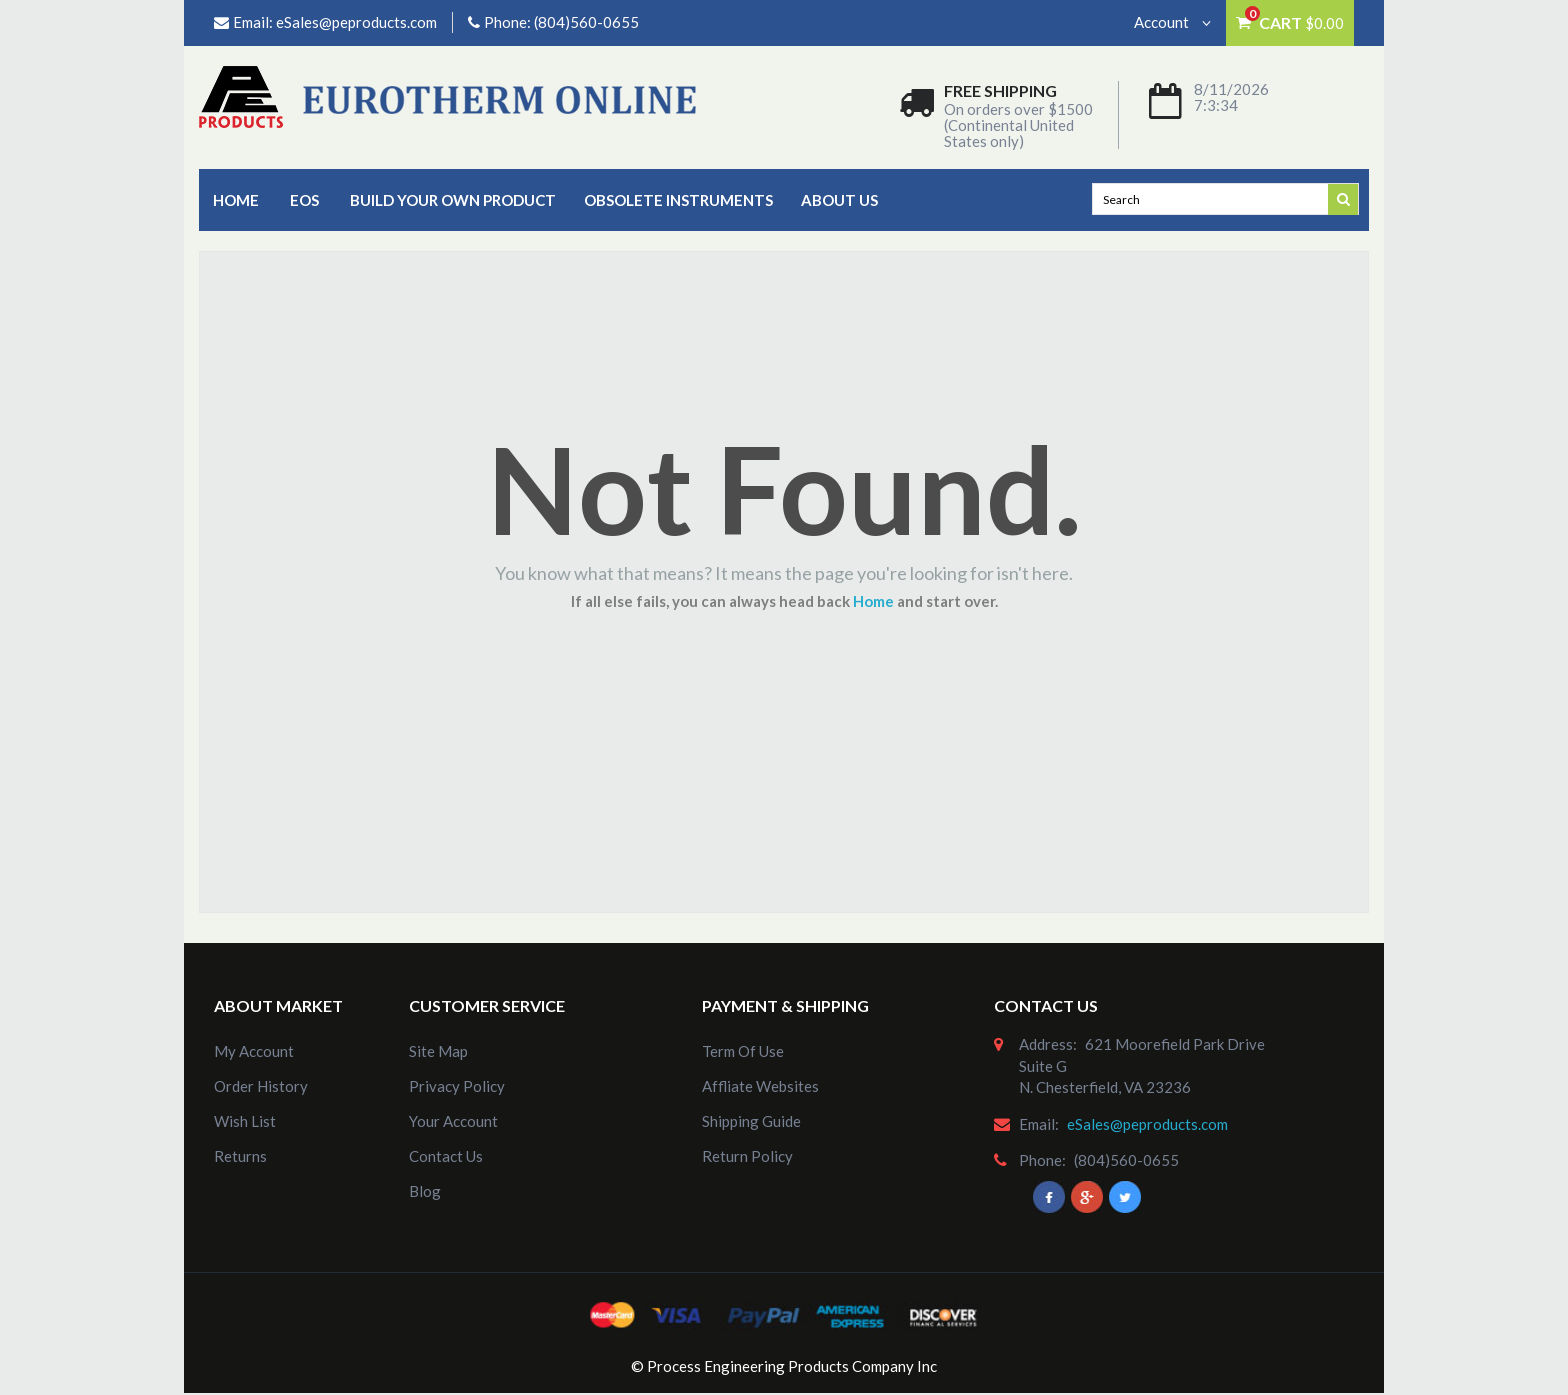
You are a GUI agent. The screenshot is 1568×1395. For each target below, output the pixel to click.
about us (839, 200)
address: (1048, 1044)
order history (261, 1086)
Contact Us (446, 1156)
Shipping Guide (751, 1121)
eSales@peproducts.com (356, 22)
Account (1172, 22)
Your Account (453, 1121)
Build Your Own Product (453, 200)
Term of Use (743, 1051)
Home (236, 200)
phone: (1042, 1160)
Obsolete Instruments (678, 200)
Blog (425, 1191)
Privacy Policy (457, 1086)
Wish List (245, 1121)
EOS (304, 200)
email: (1039, 1124)
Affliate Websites (760, 1086)
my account (254, 1051)
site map (438, 1051)
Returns (240, 1156)
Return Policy (747, 1156)
